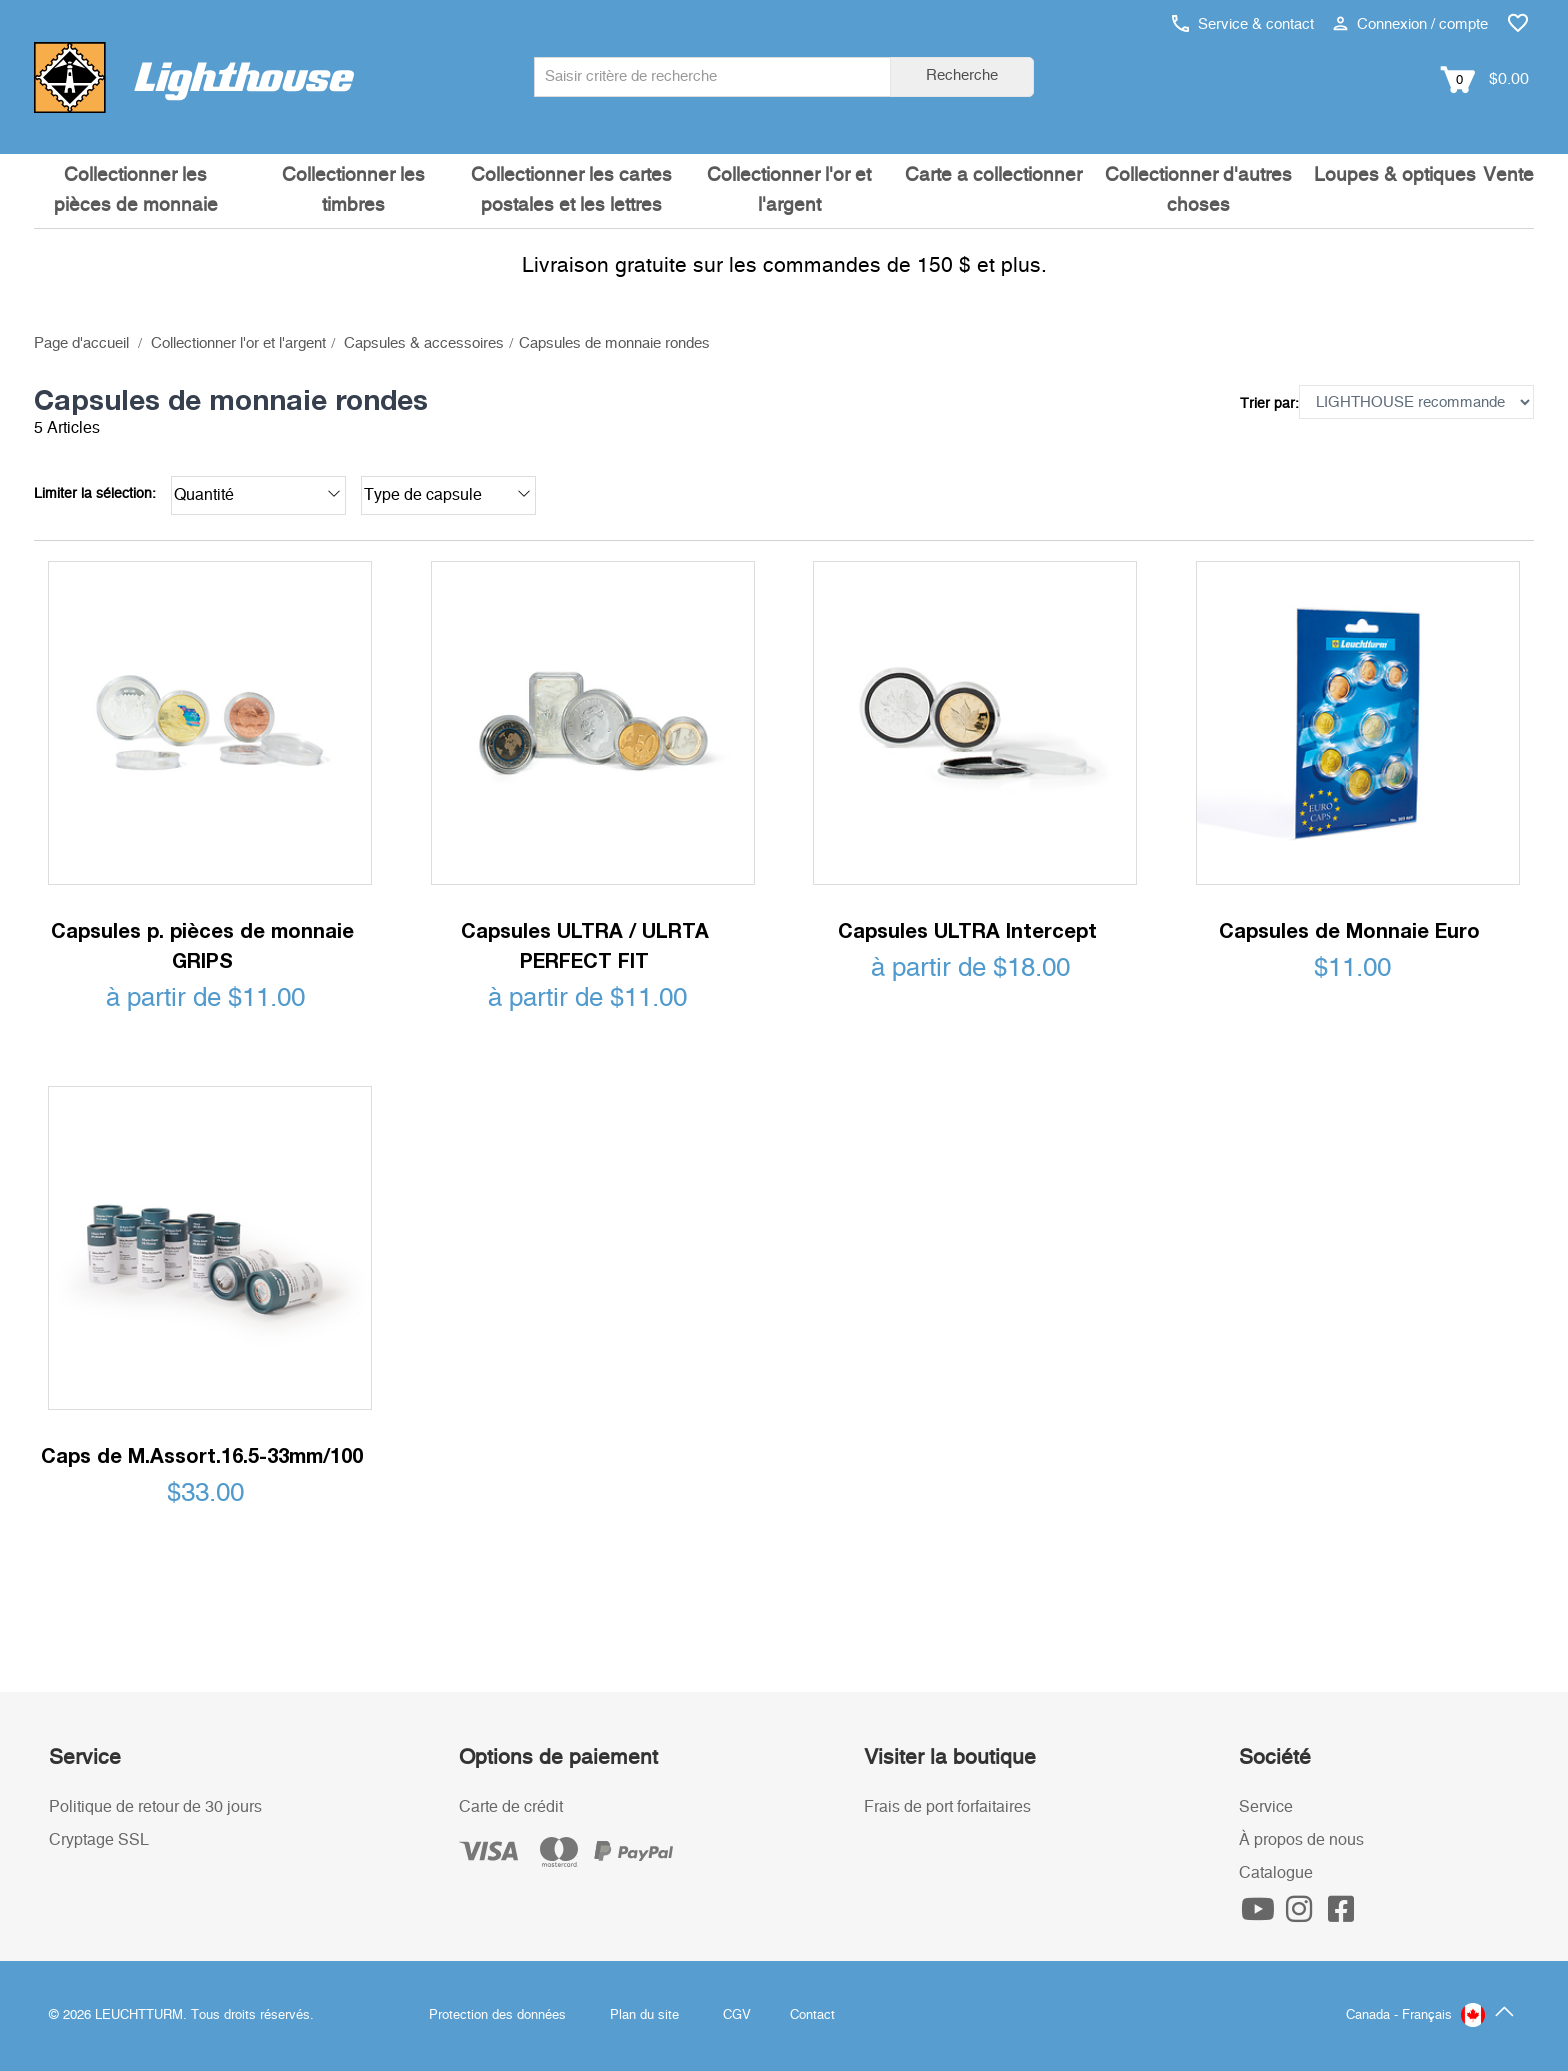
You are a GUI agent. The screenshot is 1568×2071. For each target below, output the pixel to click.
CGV (737, 2015)
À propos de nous (1301, 1840)
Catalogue (1276, 1873)
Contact (812, 2015)
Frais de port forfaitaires (947, 1807)
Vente (1508, 175)
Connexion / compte (1410, 24)
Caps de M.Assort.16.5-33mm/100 (202, 1455)
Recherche (962, 75)
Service (1266, 1807)
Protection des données (497, 2015)
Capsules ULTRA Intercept (967, 930)
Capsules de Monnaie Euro (1349, 930)
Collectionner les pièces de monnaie (136, 190)
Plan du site (644, 2015)
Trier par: (1269, 404)
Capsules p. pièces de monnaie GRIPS (202, 945)
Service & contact (1243, 24)
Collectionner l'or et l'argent (789, 190)
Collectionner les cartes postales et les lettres (571, 190)
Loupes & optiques (1395, 175)
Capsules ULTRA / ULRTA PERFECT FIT (585, 945)
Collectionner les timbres (353, 190)
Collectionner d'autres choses (1198, 190)
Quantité (257, 493)
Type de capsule (447, 493)
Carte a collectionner (993, 175)
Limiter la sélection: (95, 494)
